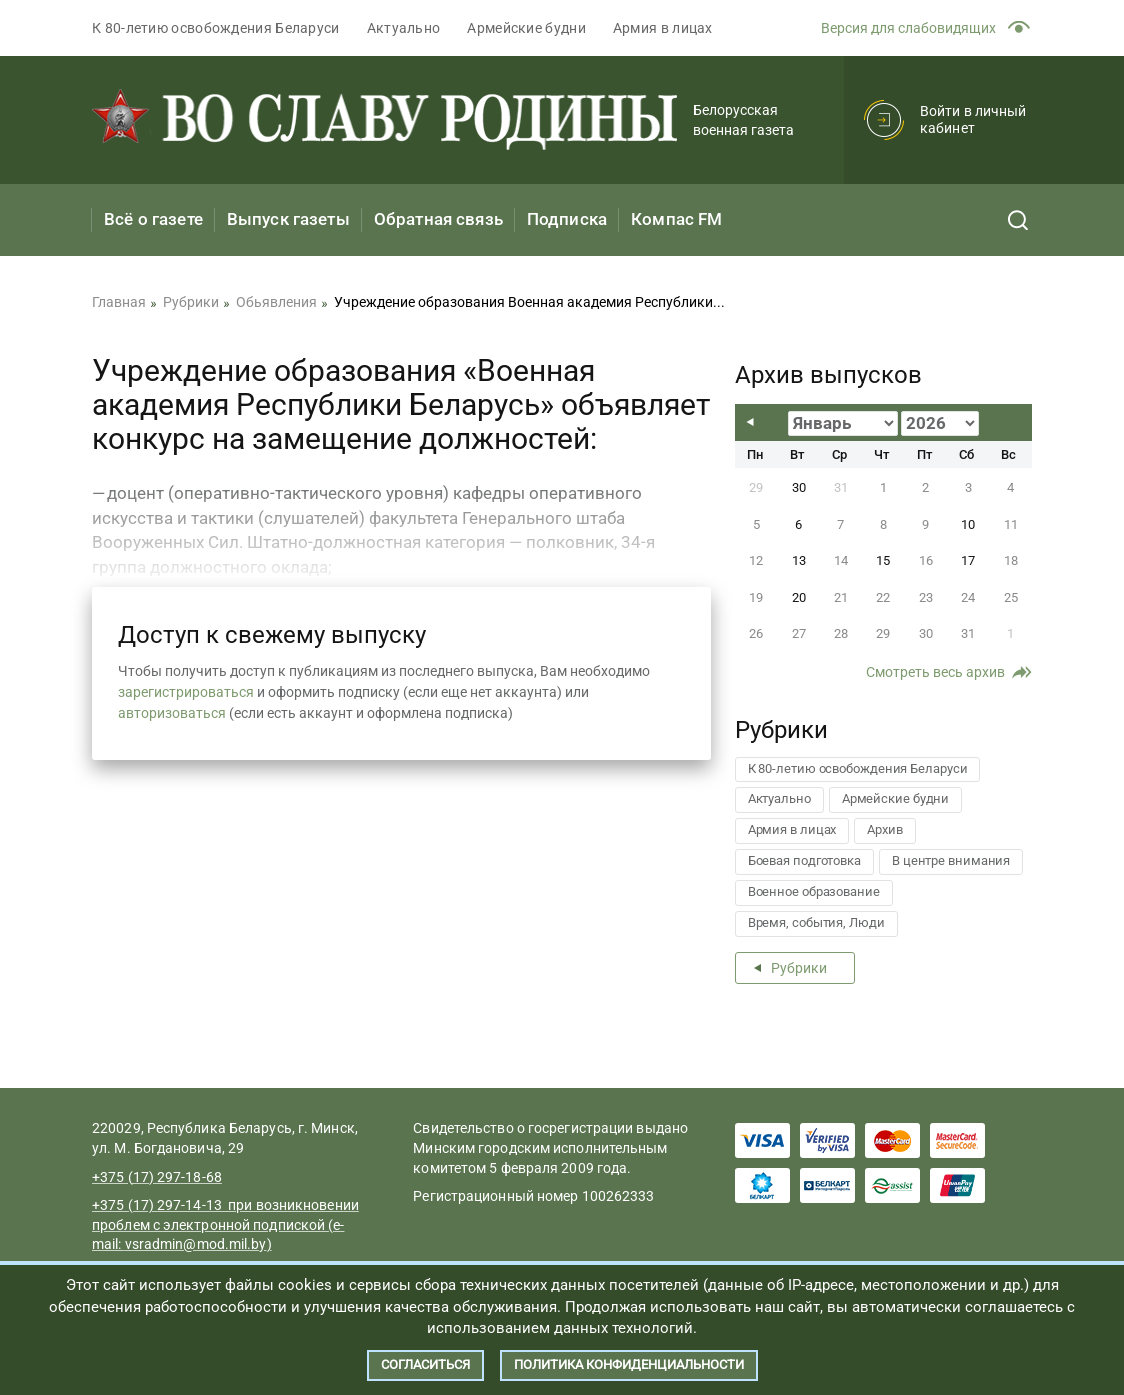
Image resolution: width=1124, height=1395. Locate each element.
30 (799, 487)
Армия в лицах (663, 28)
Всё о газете (153, 219)
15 (883, 560)
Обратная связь (438, 219)
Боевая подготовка (804, 860)
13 (799, 560)
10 (968, 524)
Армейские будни (526, 28)
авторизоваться (172, 713)
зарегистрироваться (186, 692)
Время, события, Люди (816, 922)
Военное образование (814, 891)
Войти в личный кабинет (973, 119)
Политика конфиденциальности (629, 1364)
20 (799, 597)
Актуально (404, 28)
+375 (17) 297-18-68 (157, 1177)
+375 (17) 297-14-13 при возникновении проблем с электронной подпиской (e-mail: (225, 1224)
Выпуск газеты (288, 219)
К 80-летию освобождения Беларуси (216, 28)
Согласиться (425, 1364)
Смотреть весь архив (935, 672)
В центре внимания (951, 860)
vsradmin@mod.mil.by (196, 1244)
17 (968, 560)
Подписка (567, 219)
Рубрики (799, 968)
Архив (885, 829)
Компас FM (676, 219)
